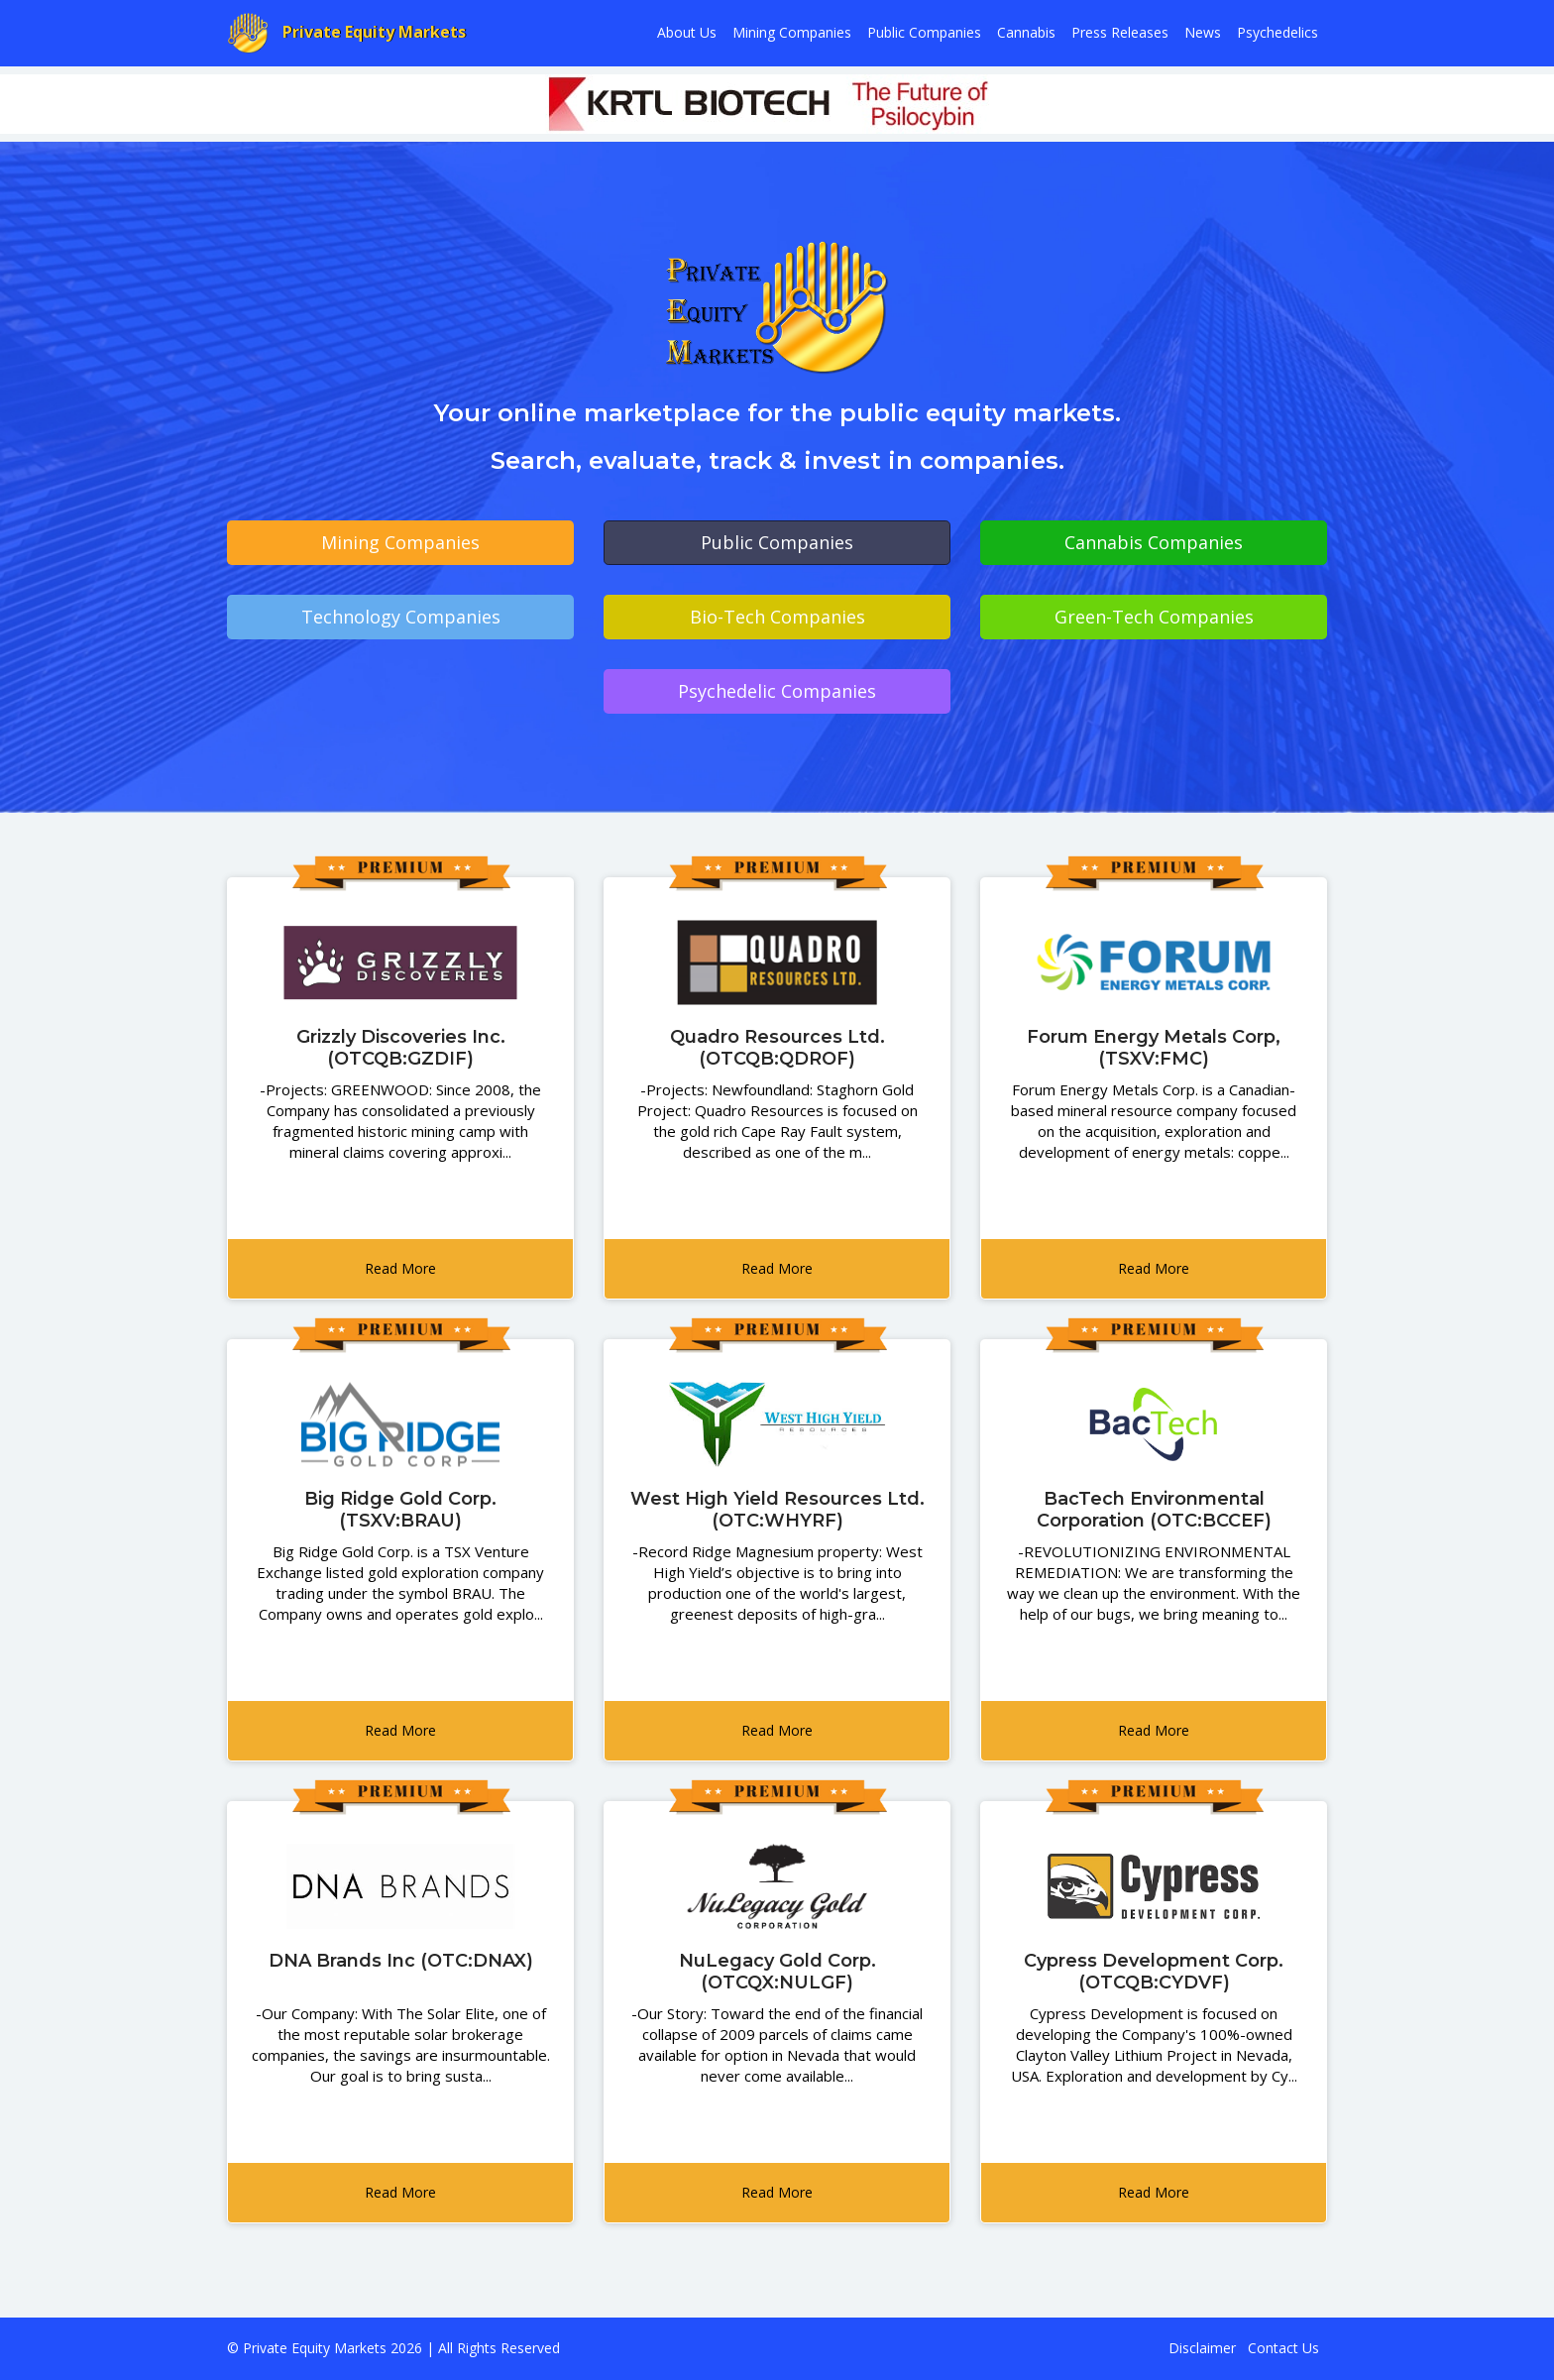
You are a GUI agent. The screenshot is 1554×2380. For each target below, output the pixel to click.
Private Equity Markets (347, 33)
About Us (687, 32)
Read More (400, 1268)
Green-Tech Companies (1154, 616)
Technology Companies (400, 616)
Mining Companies (791, 32)
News (1202, 32)
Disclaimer (1202, 2347)
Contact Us (1283, 2347)
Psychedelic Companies (777, 691)
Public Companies (924, 32)
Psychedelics (1277, 32)
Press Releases (1119, 32)
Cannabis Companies (1153, 542)
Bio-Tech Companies (777, 616)
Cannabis (1026, 32)
